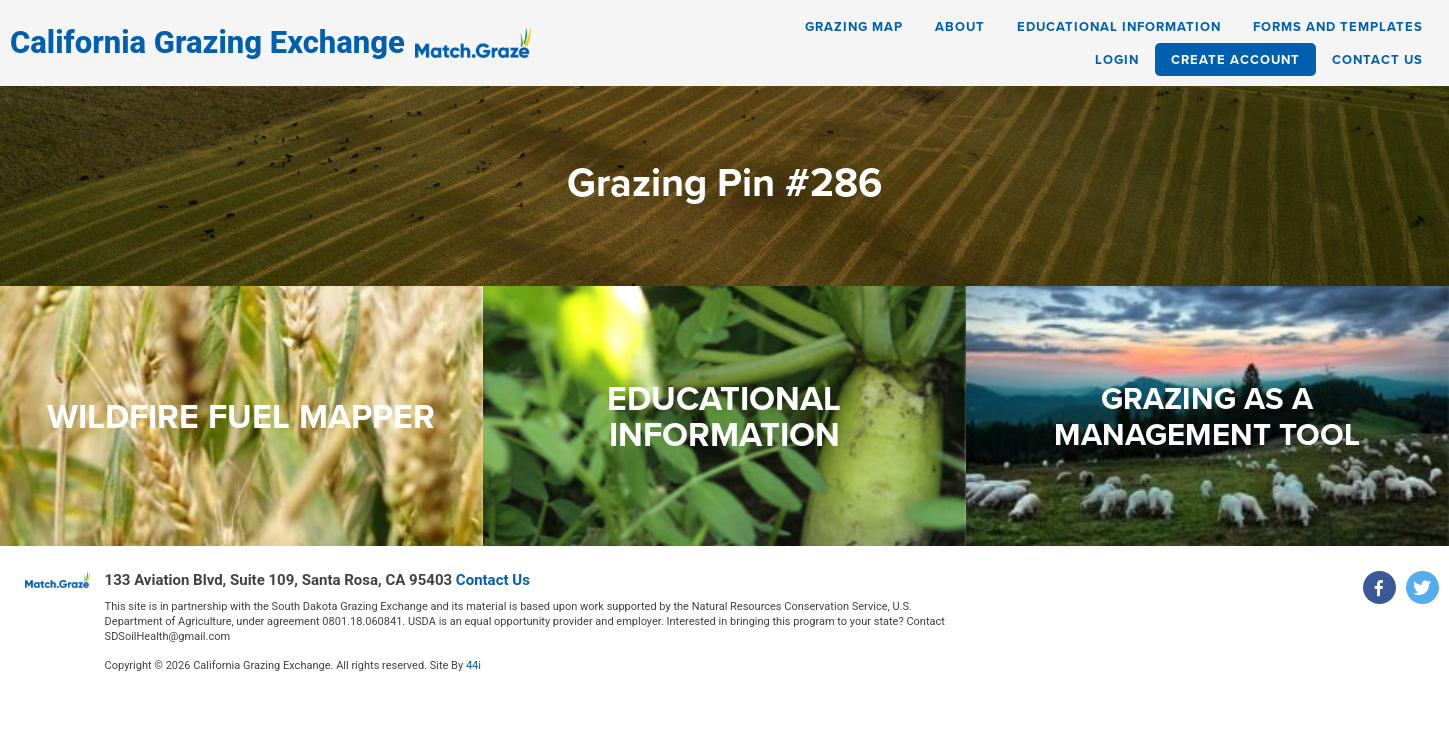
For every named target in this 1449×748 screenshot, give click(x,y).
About (960, 26)
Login (1117, 59)
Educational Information (1119, 26)
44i (473, 665)
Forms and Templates (1338, 26)
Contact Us (1377, 59)
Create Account (1235, 59)
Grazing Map (854, 26)
